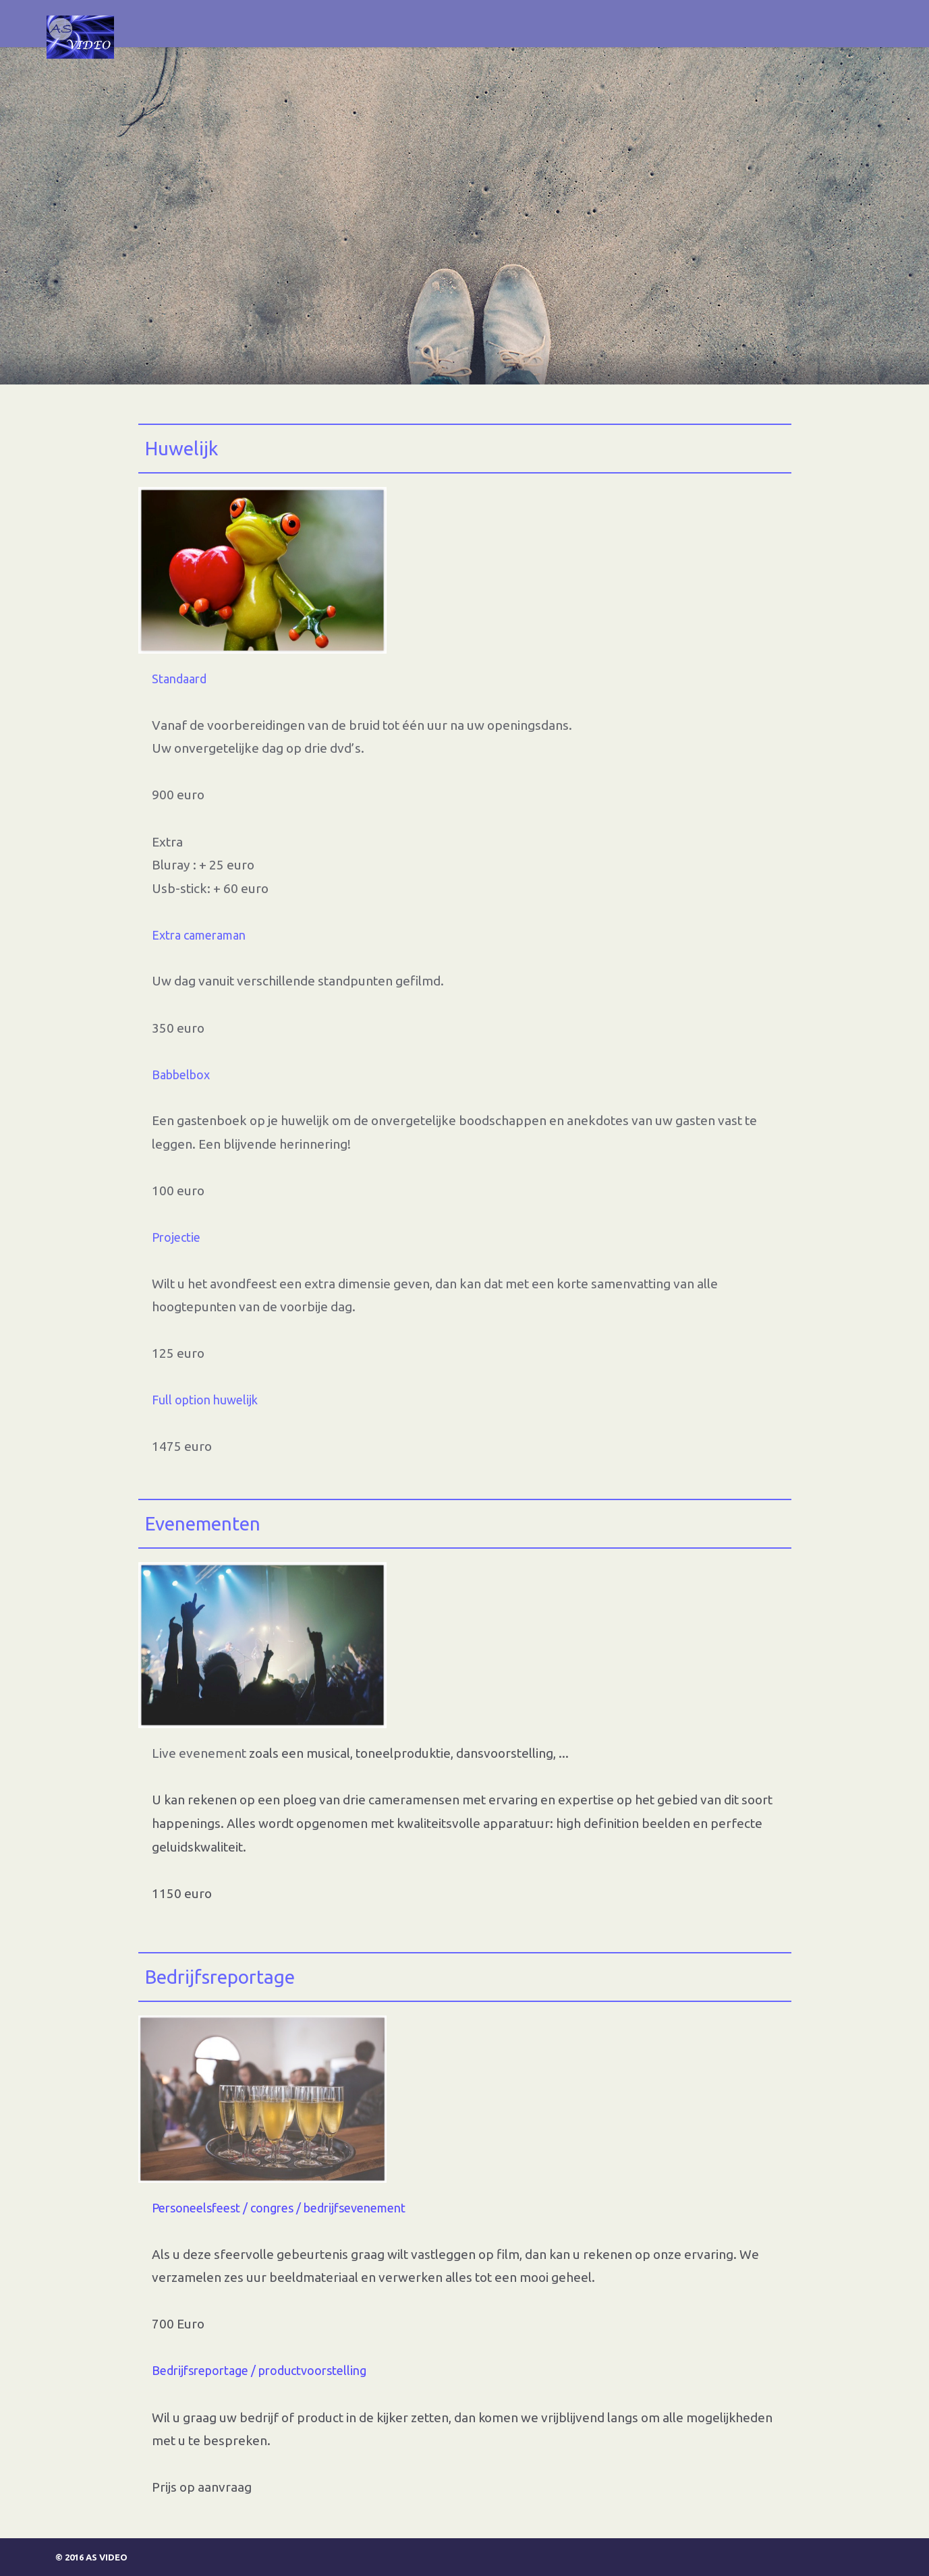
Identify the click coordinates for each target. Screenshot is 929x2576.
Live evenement (200, 1753)
